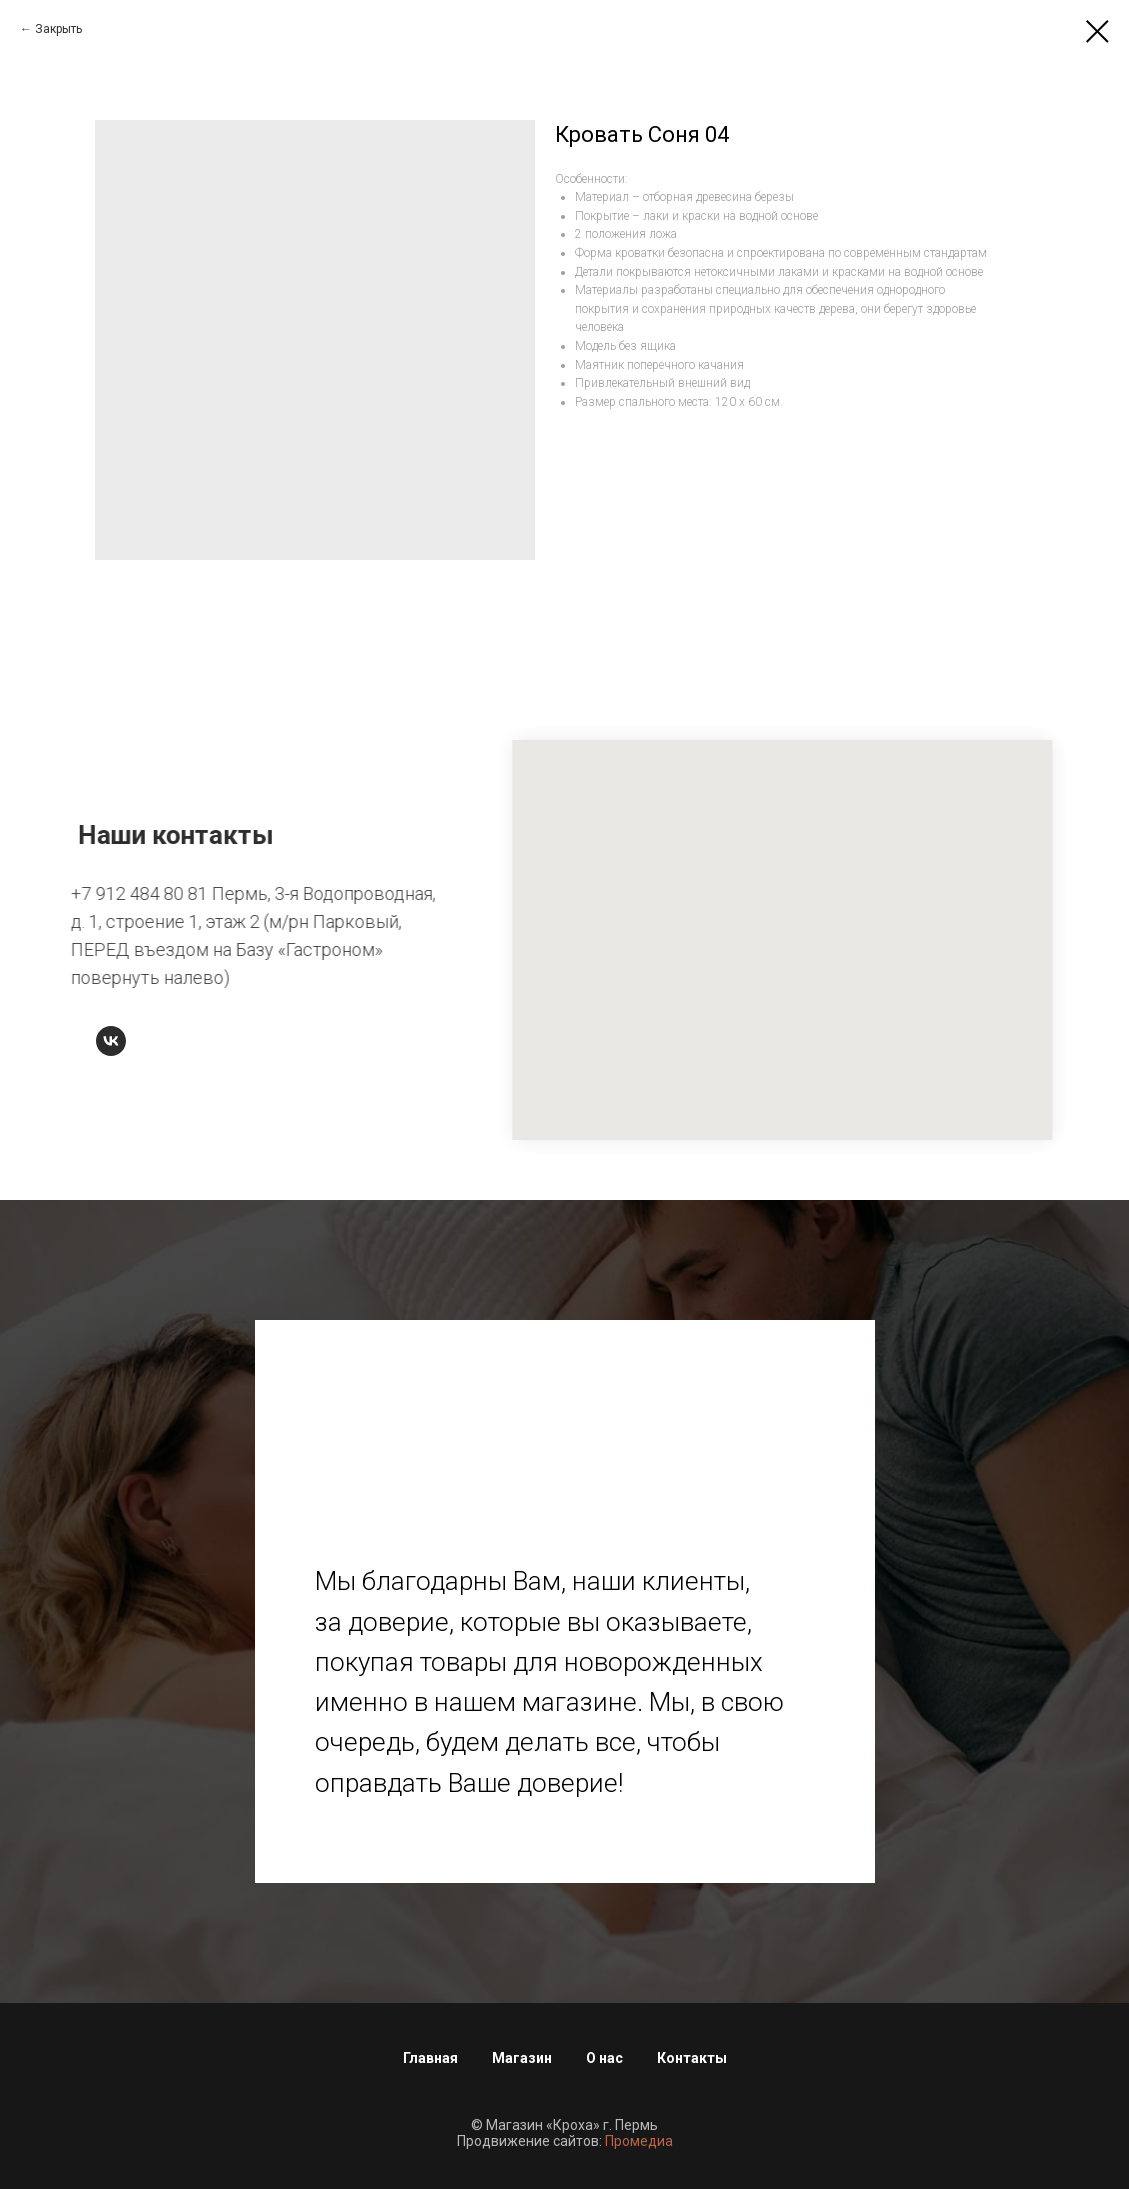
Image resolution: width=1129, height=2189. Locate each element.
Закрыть (58, 29)
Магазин (522, 2058)
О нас (604, 2058)
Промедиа (639, 2141)
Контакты (692, 2058)
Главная (430, 2058)
